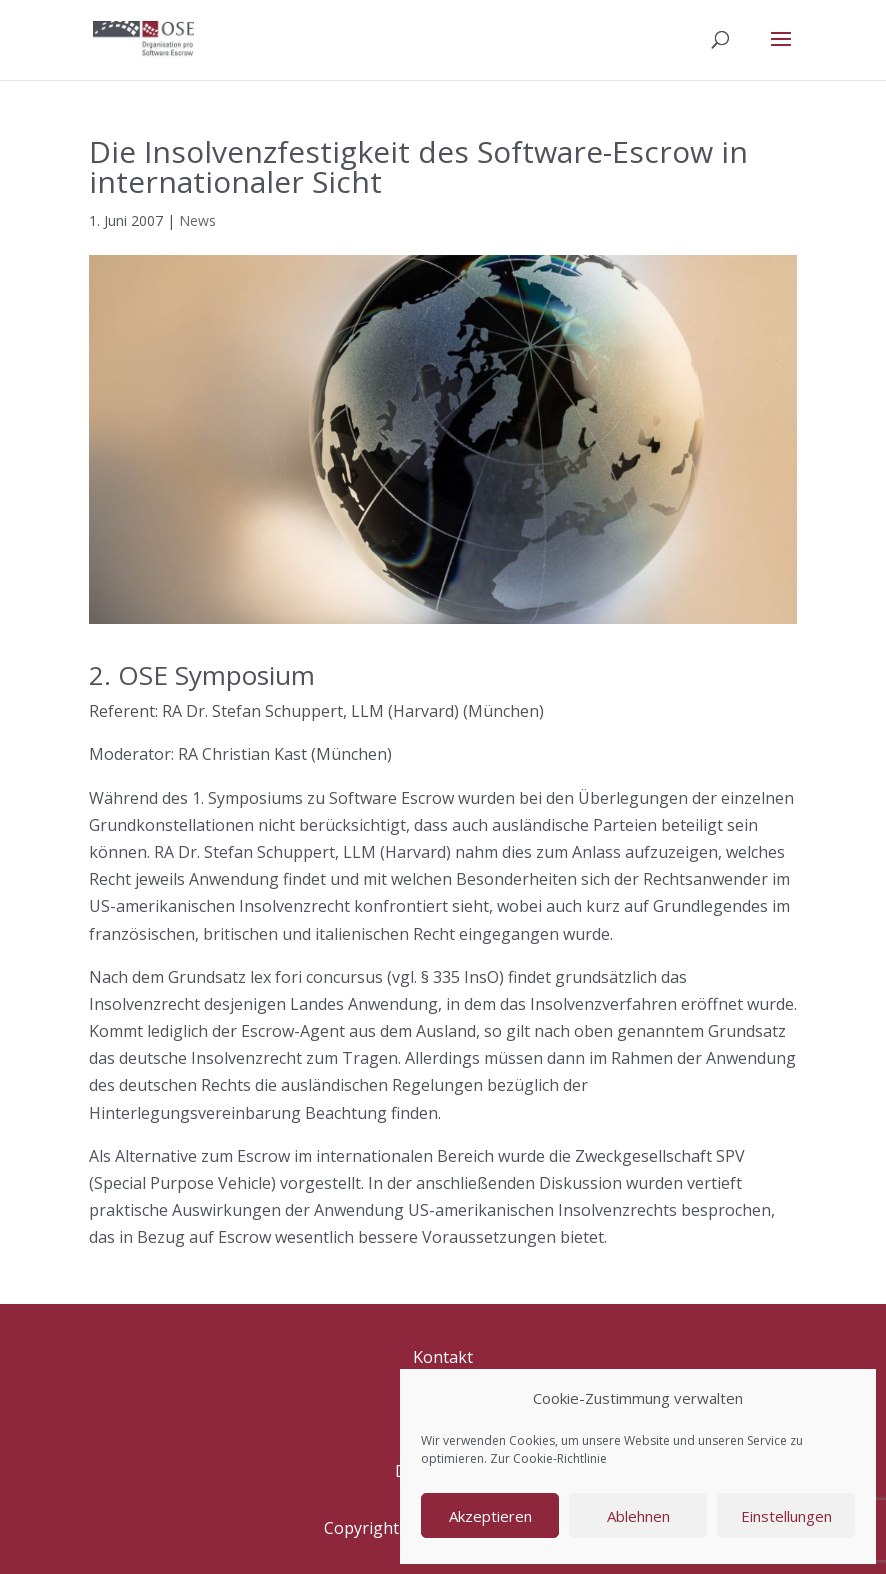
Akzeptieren (490, 1516)
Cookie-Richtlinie (560, 1458)
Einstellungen (786, 1516)
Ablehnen (638, 1516)
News (197, 220)
